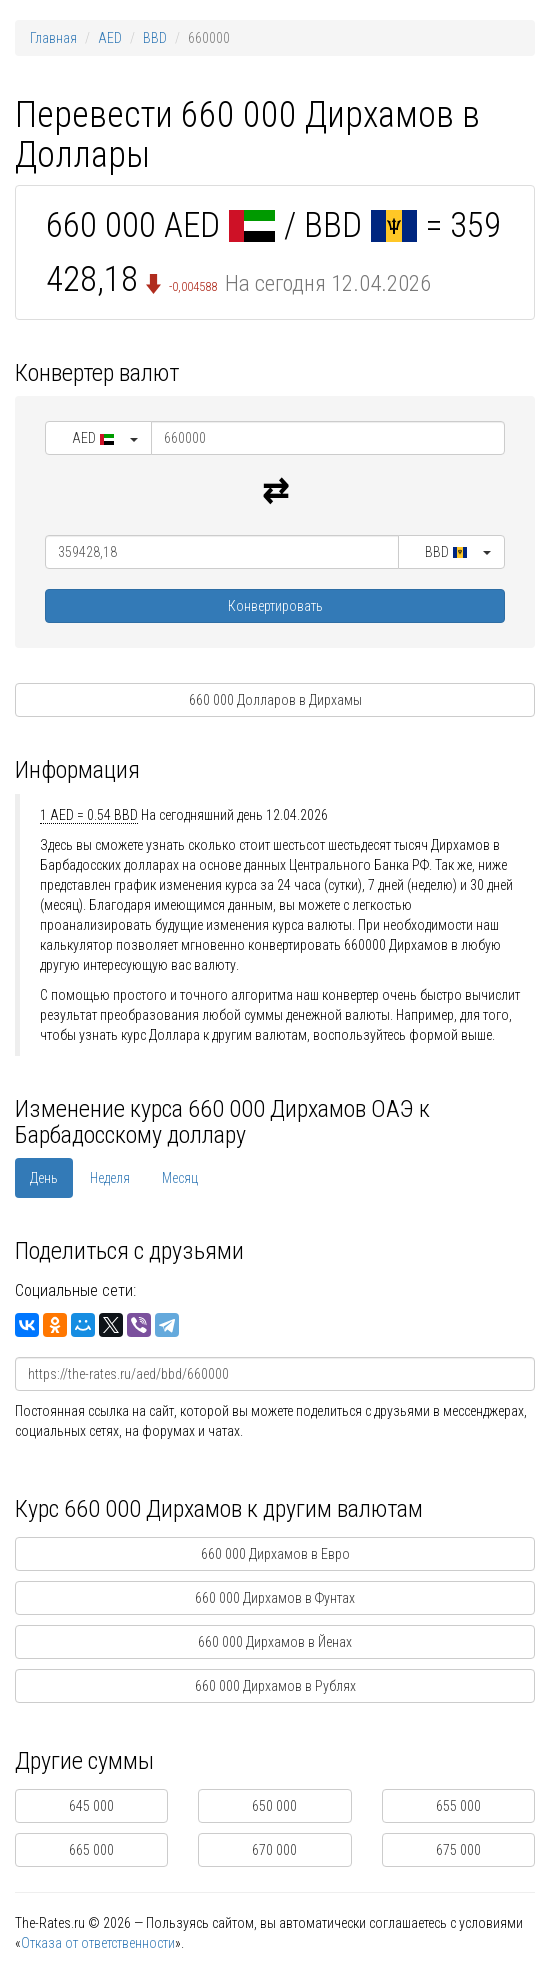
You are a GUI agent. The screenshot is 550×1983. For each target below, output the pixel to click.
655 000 (458, 1806)
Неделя (110, 1178)
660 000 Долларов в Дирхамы (275, 700)
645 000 (91, 1806)
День (44, 1178)
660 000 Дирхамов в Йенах (275, 1642)
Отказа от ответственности (98, 1943)
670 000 (274, 1850)
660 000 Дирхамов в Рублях (275, 1686)
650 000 (274, 1806)
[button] (98, 438)
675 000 (458, 1850)
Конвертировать (275, 606)
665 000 (91, 1850)
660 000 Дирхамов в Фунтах (275, 1598)
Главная (53, 38)
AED (110, 38)
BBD (155, 38)
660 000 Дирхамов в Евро (275, 1554)
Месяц (180, 1178)
